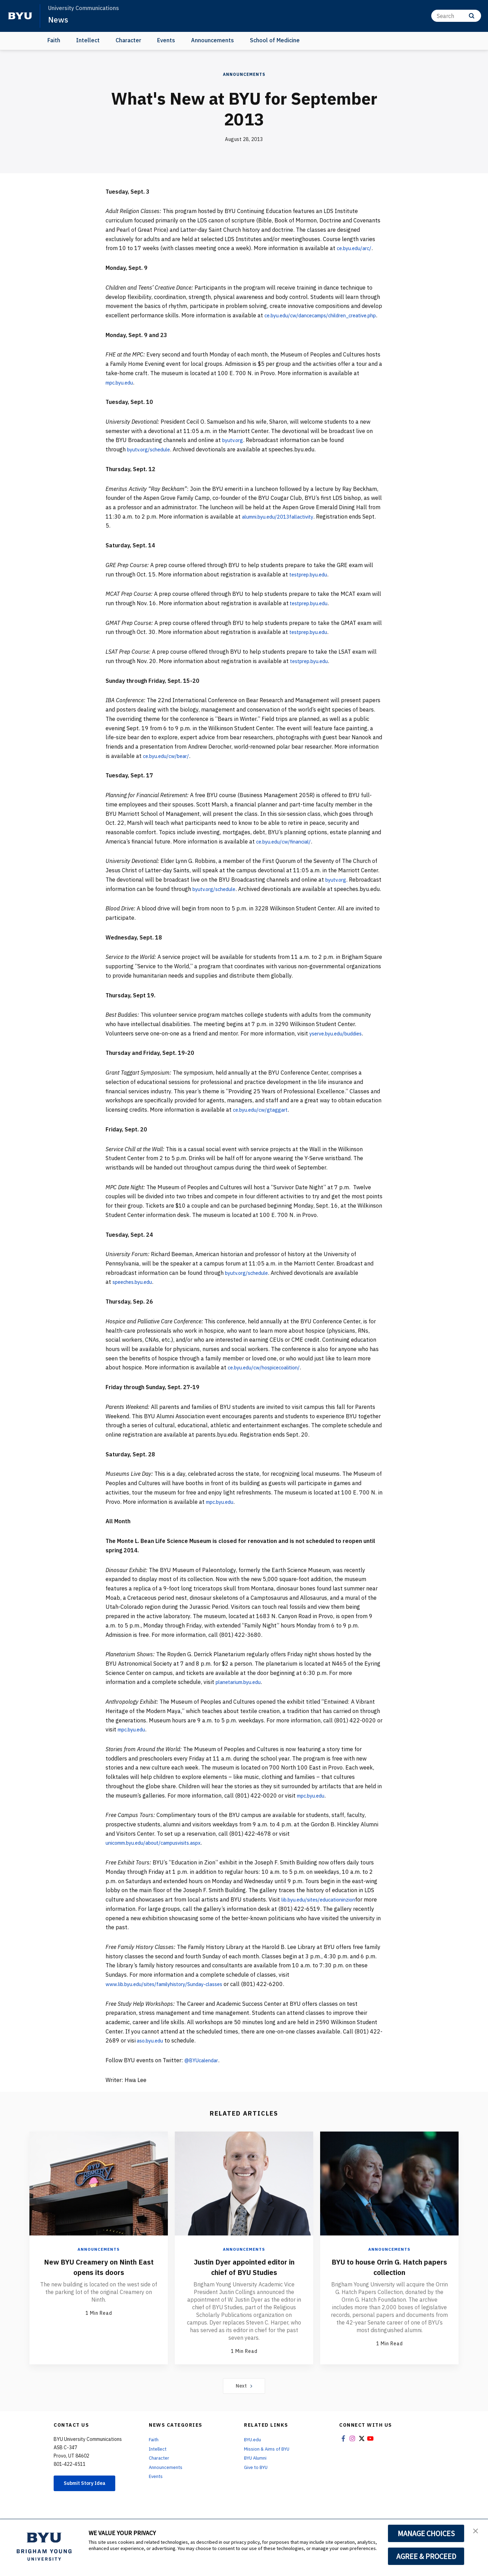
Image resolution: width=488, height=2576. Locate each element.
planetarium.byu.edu (242, 1700)
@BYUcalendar (203, 2078)
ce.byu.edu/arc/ (356, 248)
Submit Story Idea (89, 2502)
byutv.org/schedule (151, 458)
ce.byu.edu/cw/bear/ (169, 764)
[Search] (456, 16)
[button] (477, 2532)
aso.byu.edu (152, 2059)
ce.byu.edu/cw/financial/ (287, 850)
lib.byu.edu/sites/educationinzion (323, 1918)
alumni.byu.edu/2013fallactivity (283, 525)
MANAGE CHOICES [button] (426, 2533)
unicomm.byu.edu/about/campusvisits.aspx (161, 1861)
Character (128, 40)
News (58, 19)
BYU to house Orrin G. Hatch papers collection (389, 2285)
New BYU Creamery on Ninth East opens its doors (98, 2285)
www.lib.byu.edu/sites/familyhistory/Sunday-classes (172, 2002)
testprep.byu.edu (311, 583)
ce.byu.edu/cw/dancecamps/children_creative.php (170, 324)
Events (166, 40)
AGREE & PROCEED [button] (426, 2556)
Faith (53, 40)
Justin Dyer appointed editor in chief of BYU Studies (244, 2285)
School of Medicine (275, 40)
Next (244, 2404)
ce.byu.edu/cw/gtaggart (263, 1128)
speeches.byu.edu (135, 1300)
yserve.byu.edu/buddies (339, 1051)
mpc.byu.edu (122, 391)
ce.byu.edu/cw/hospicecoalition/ (269, 1386)
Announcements (212, 40)
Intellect (88, 40)
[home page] (20, 15)
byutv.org (234, 449)
